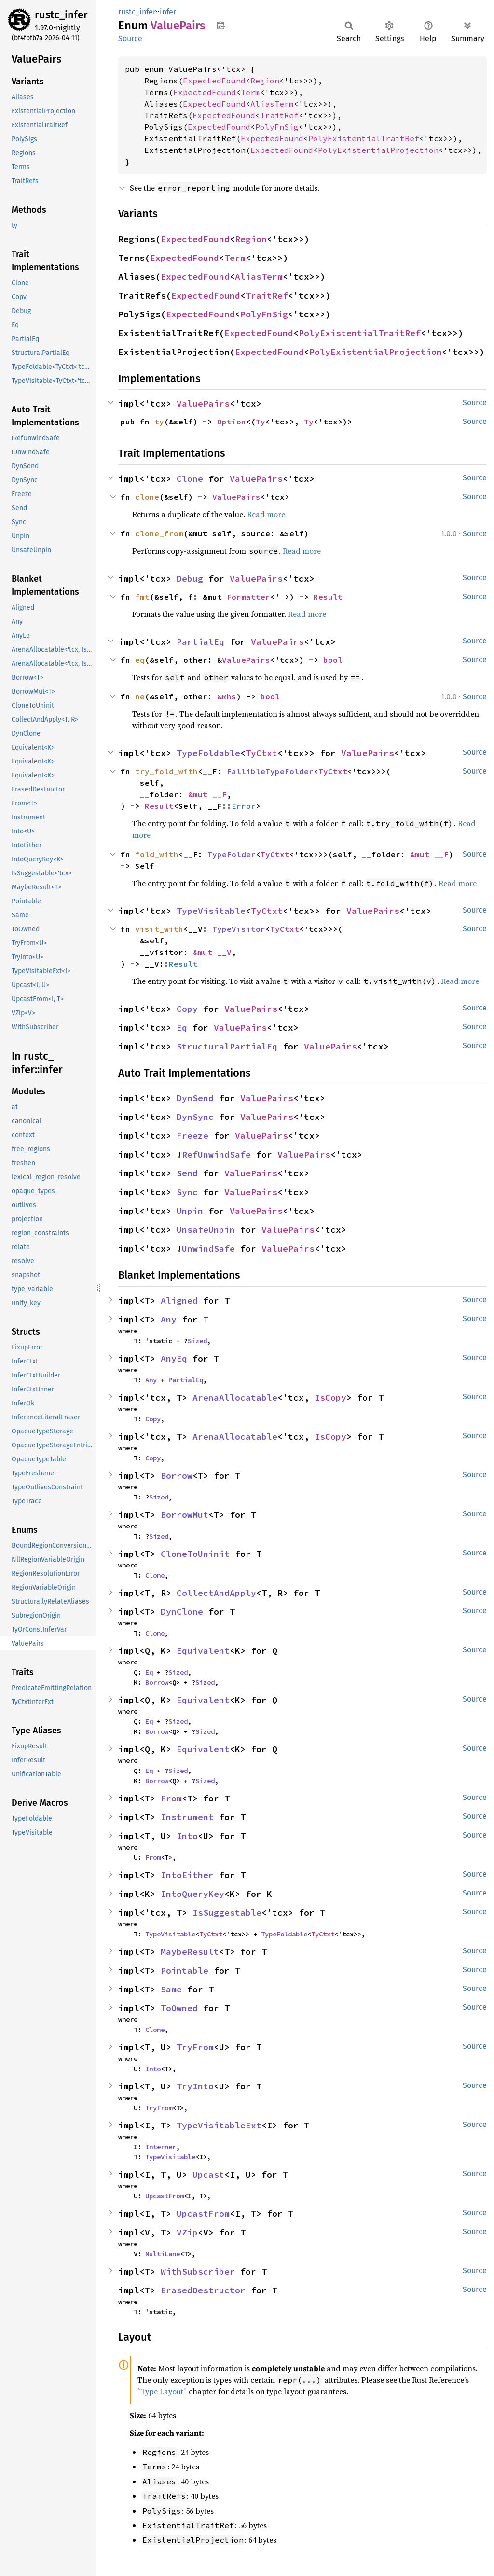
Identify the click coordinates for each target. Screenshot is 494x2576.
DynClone (182, 1611)
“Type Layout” (162, 2391)
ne (140, 696)
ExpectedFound (214, 80)
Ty (260, 421)
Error (244, 806)
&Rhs (226, 696)
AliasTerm (272, 104)
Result (328, 596)
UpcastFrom (164, 2196)
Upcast (208, 2174)
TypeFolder (231, 854)
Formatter (248, 596)
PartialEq (200, 641)
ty (159, 421)
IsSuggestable (226, 1912)
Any (169, 1319)
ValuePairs (203, 403)
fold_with (156, 854)
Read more (266, 514)
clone (147, 497)
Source (130, 38)
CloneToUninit (195, 1553)
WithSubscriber (198, 2271)
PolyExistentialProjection (378, 150)
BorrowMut (184, 1514)
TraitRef (279, 115)
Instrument (187, 1817)
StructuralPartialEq (227, 1046)
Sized (197, 1340)
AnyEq (174, 1358)
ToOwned (179, 2008)
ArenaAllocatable (234, 1397)
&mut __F (207, 794)
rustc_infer (61, 14)
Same (171, 1989)
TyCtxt (261, 753)
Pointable (184, 1970)
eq (140, 660)
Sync (187, 1192)
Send (187, 1173)
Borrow (176, 1475)
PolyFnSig (277, 127)
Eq (182, 1027)
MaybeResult (190, 1951)
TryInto (195, 2086)
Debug (190, 578)
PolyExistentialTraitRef (363, 138)
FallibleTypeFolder (270, 771)
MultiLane (162, 2253)
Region (264, 80)
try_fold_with (166, 771)
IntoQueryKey (192, 1893)
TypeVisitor (238, 929)
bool (333, 660)
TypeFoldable (208, 753)
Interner (160, 2146)
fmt (142, 596)
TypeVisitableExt (219, 2125)
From (171, 1798)
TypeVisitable (211, 910)
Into (187, 1835)
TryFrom (195, 2047)
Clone (190, 478)
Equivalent (203, 1650)
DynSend (195, 1098)
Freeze (192, 1135)
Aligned (179, 1300)
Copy (187, 1008)
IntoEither (187, 1875)
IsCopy (330, 1397)
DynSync (195, 1116)
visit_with (159, 929)
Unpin (190, 1210)
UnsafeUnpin (206, 1229)
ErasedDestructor (203, 2290)
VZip (187, 2232)
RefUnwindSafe (216, 1154)
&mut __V (212, 952)
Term (250, 92)
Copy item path (221, 25)
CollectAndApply (216, 1592)
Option (231, 421)
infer (168, 11)
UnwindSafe (208, 1248)
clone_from (159, 533)
